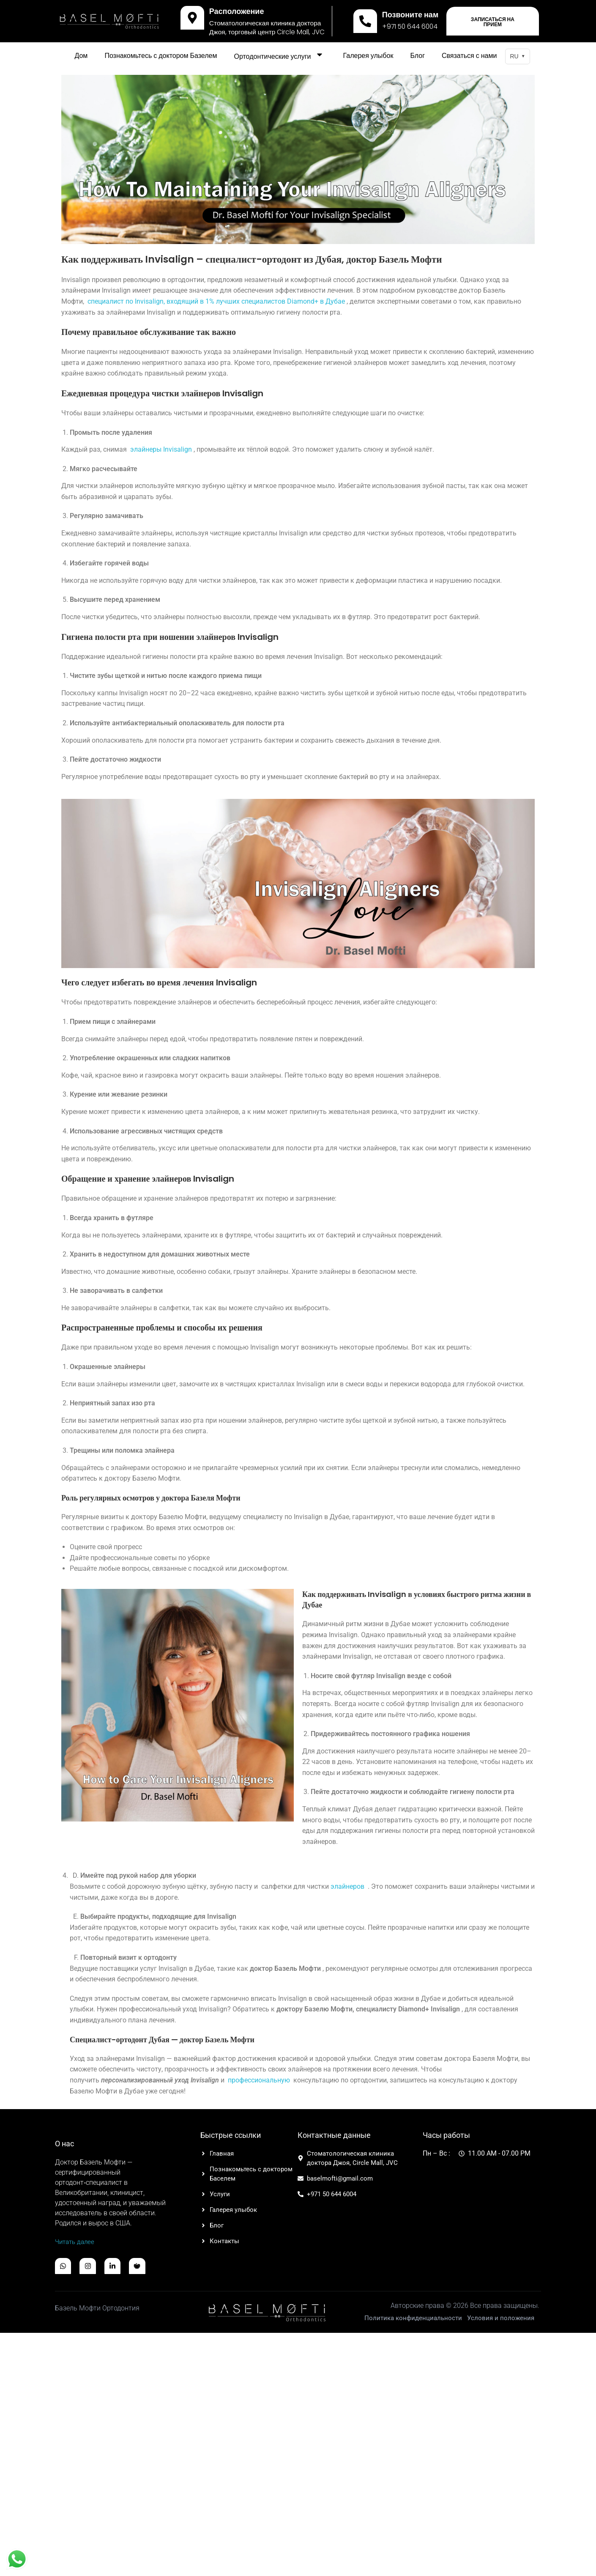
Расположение (236, 11)
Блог (417, 55)
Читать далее (76, 2242)
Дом (80, 55)
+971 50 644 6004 (409, 26)
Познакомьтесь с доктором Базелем (160, 55)
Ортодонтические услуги (280, 55)
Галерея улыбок (368, 55)
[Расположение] (192, 18)
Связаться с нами (469, 55)
